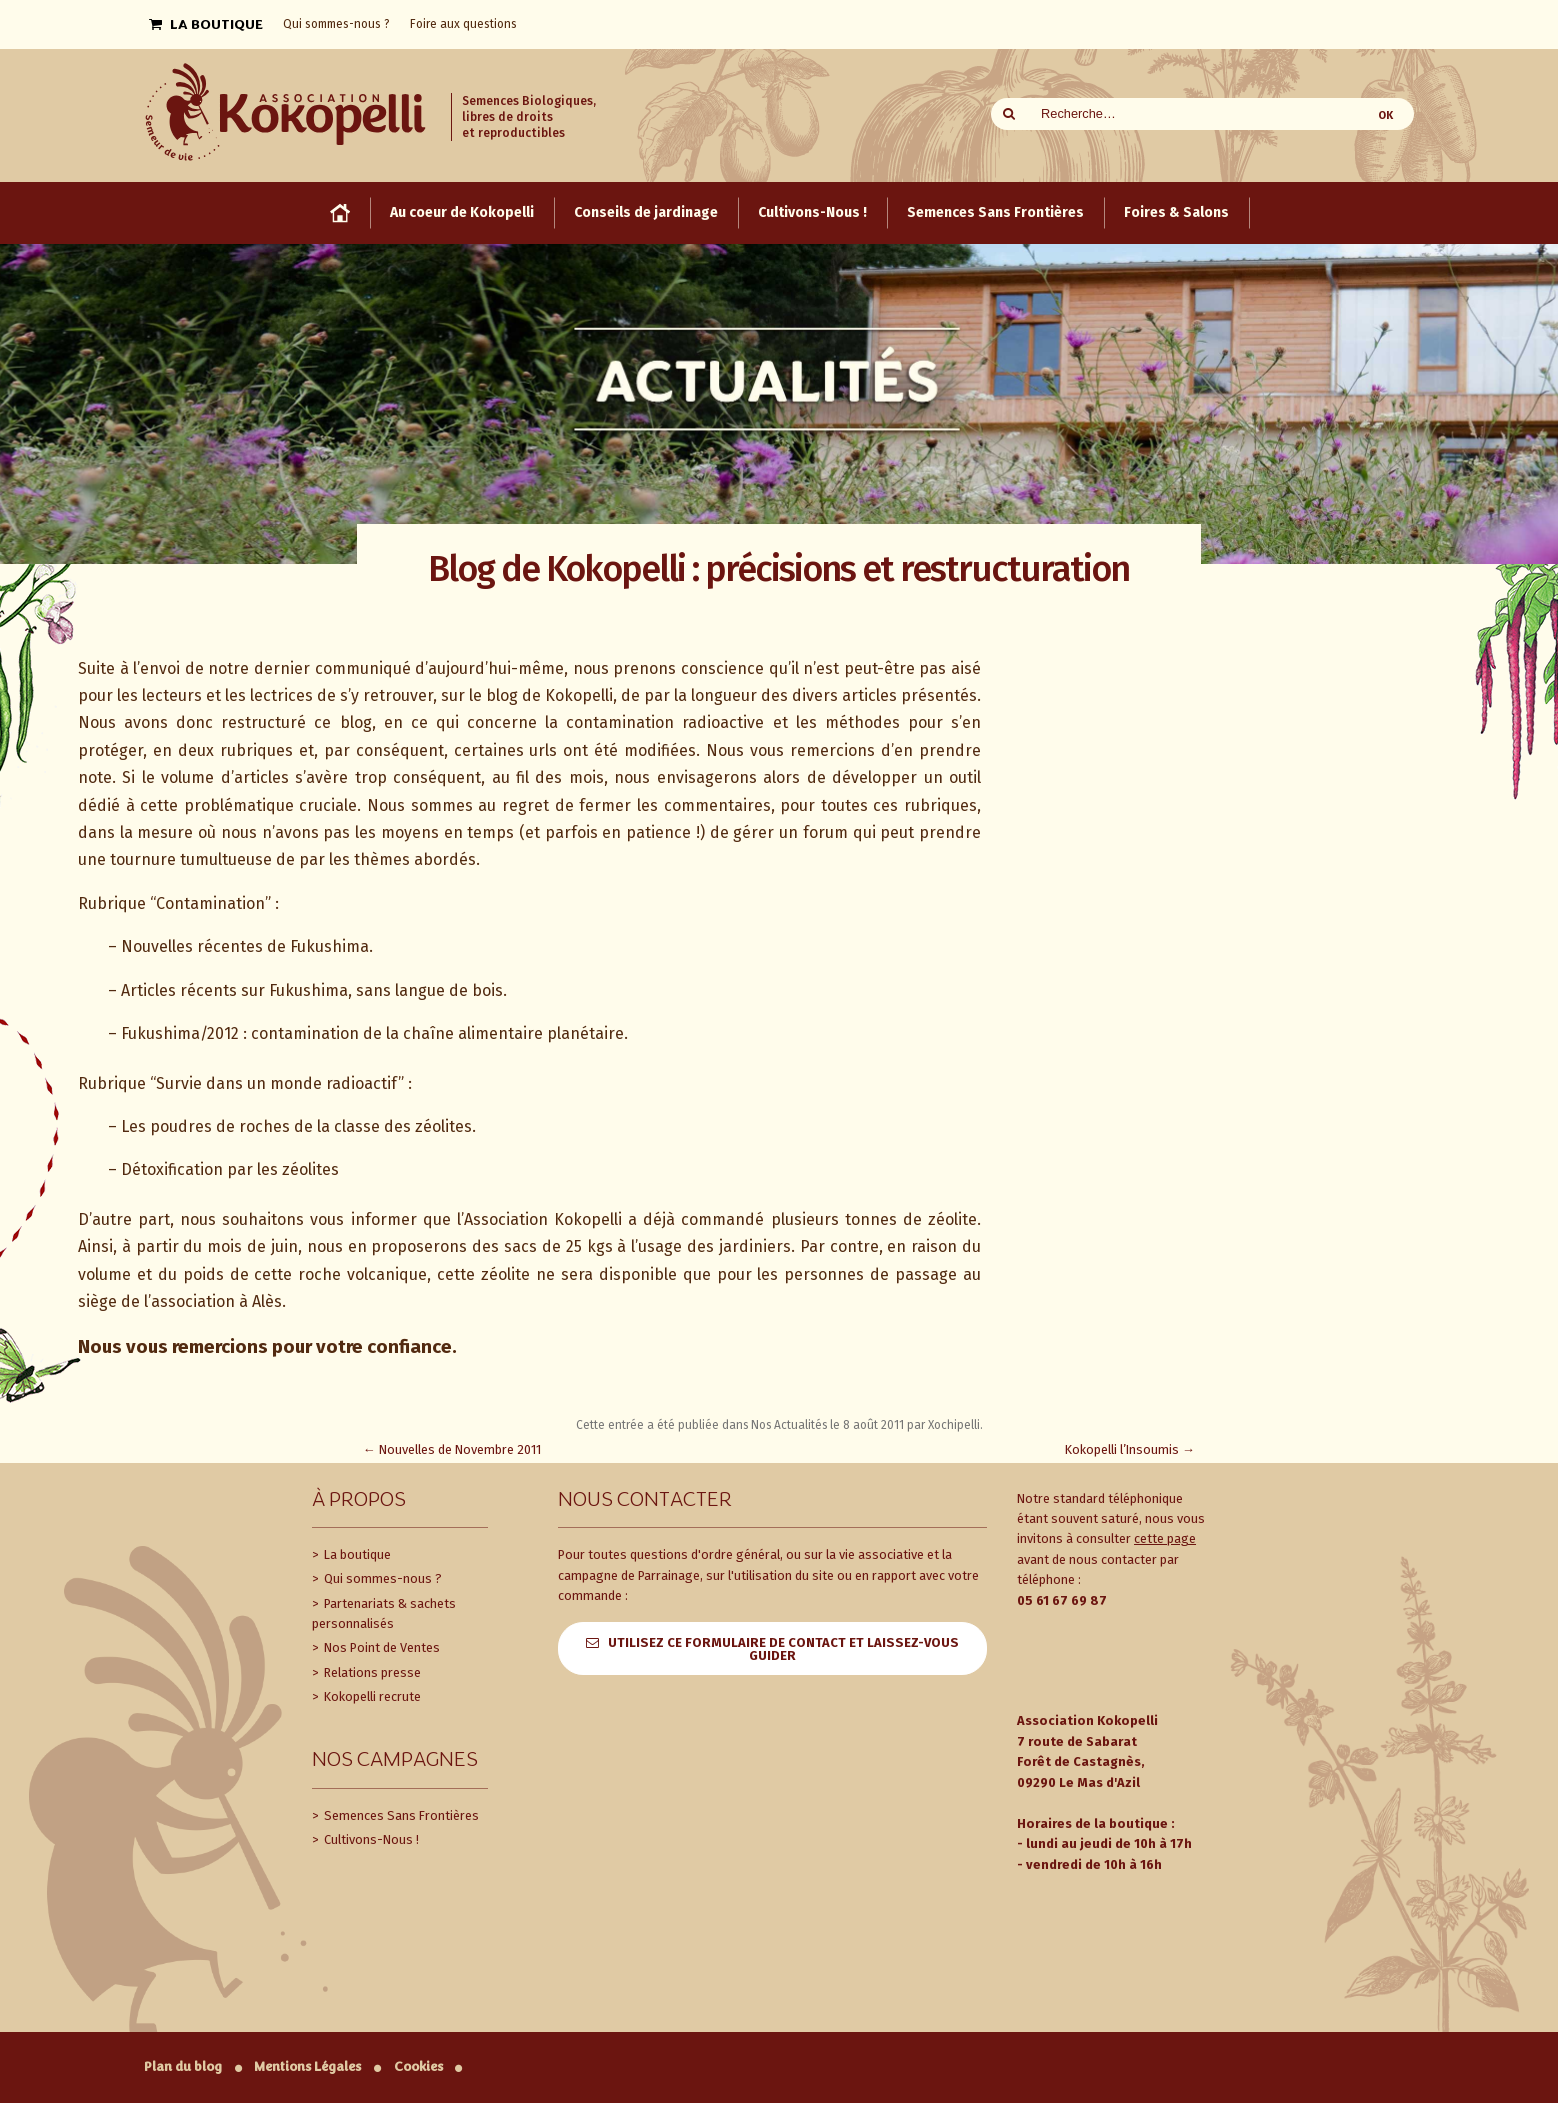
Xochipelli (954, 1425)
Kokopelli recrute (371, 1696)
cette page (1165, 1538)
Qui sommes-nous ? (381, 1578)
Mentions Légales (307, 2066)
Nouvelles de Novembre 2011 (452, 1449)
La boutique (356, 1554)
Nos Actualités (789, 1425)
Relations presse (371, 1672)
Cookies (418, 2066)
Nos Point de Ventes (380, 1647)
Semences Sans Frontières (400, 1815)
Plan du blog (183, 2066)
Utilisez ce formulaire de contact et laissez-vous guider (783, 1649)
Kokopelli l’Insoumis (1130, 1449)
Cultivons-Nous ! (370, 1839)
